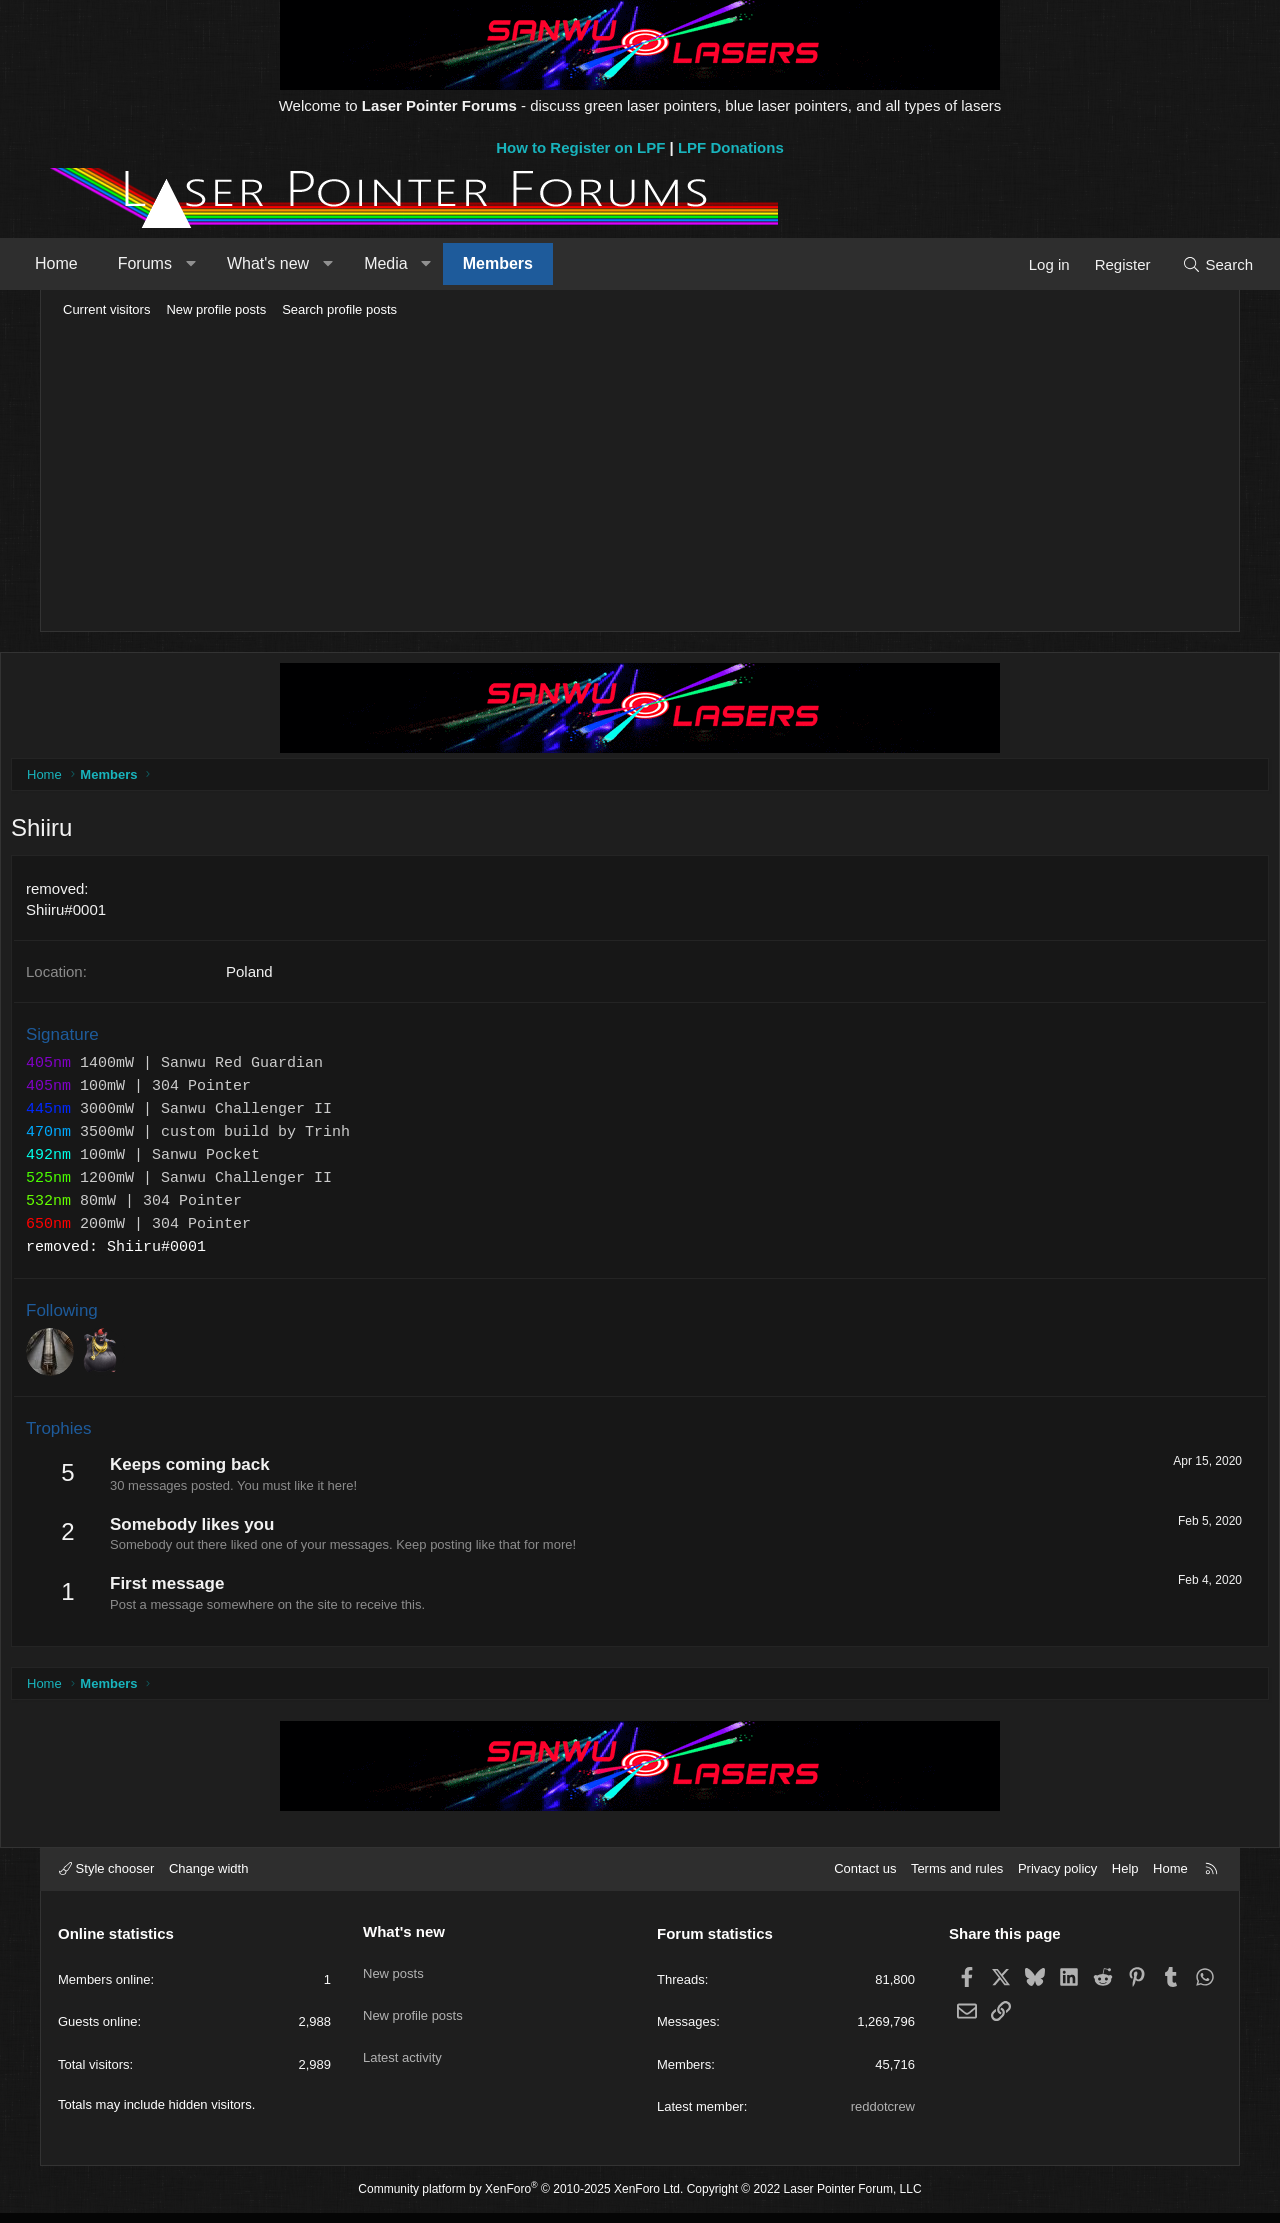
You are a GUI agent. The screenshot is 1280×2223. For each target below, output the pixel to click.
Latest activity (402, 2048)
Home (91, 263)
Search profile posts (339, 309)
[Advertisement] (640, 476)
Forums (180, 263)
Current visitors (106, 309)
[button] (225, 264)
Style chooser (106, 1878)
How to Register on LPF (580, 147)
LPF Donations (731, 147)
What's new (303, 263)
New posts (393, 1975)
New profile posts (216, 309)
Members (533, 263)
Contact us (865, 1878)
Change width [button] (209, 1878)
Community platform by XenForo (520, 2199)
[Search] (1182, 264)
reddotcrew (883, 2116)
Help (1125, 1878)
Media (421, 263)
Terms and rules (957, 1878)
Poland (294, 976)
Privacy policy (1057, 1878)
